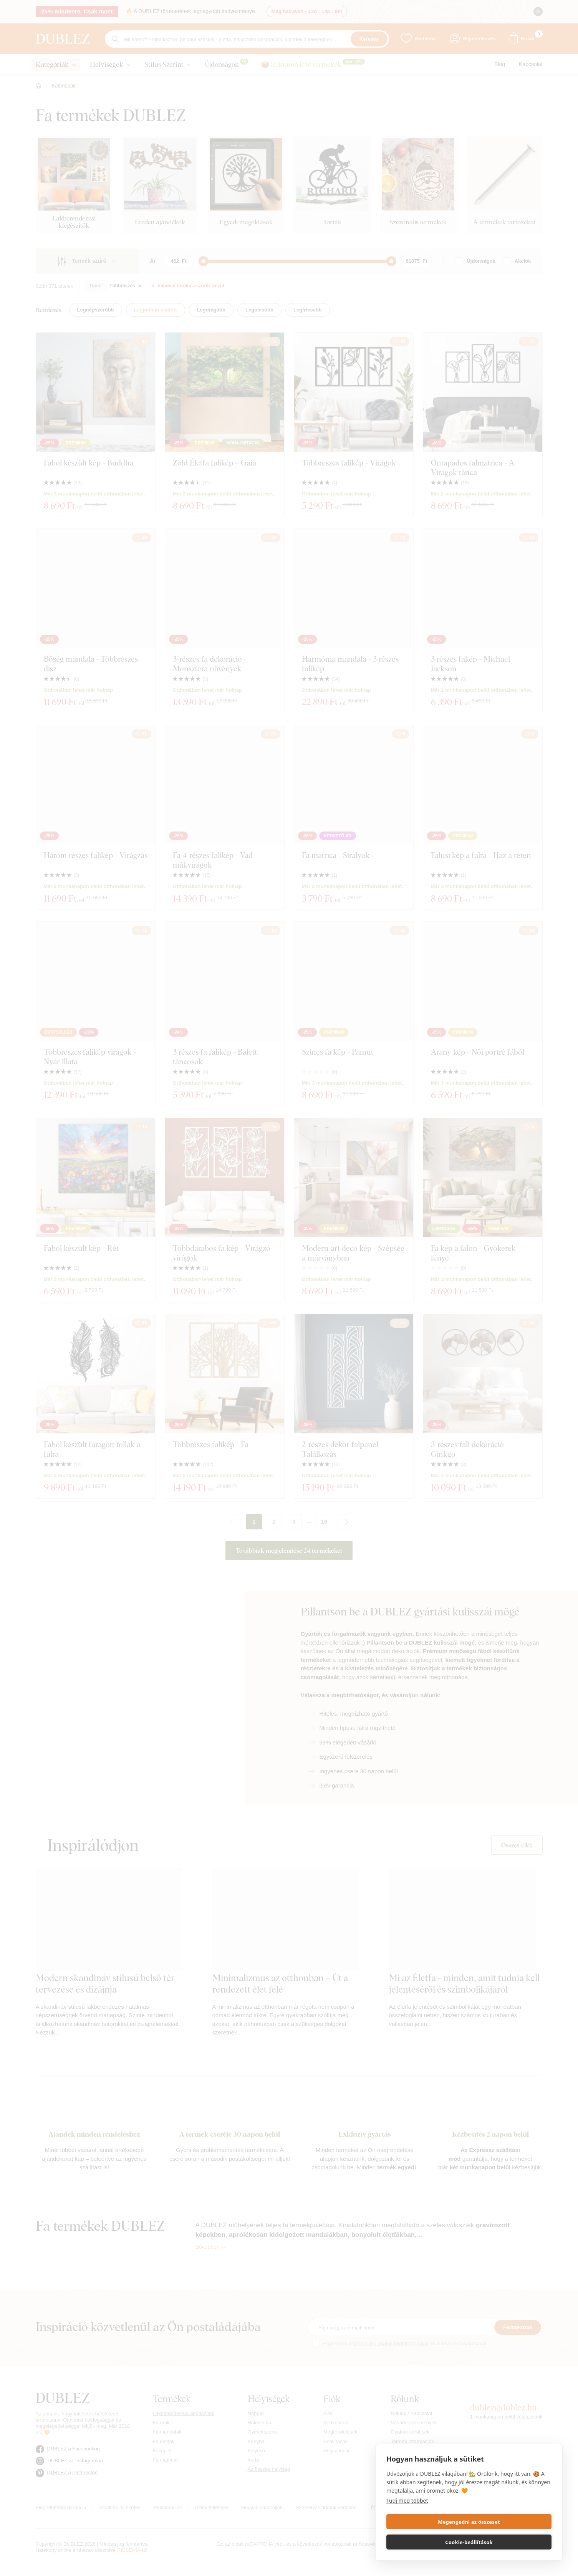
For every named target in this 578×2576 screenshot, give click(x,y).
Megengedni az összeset (426, 2542)
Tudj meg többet (407, 2521)
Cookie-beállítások (511, 2542)
